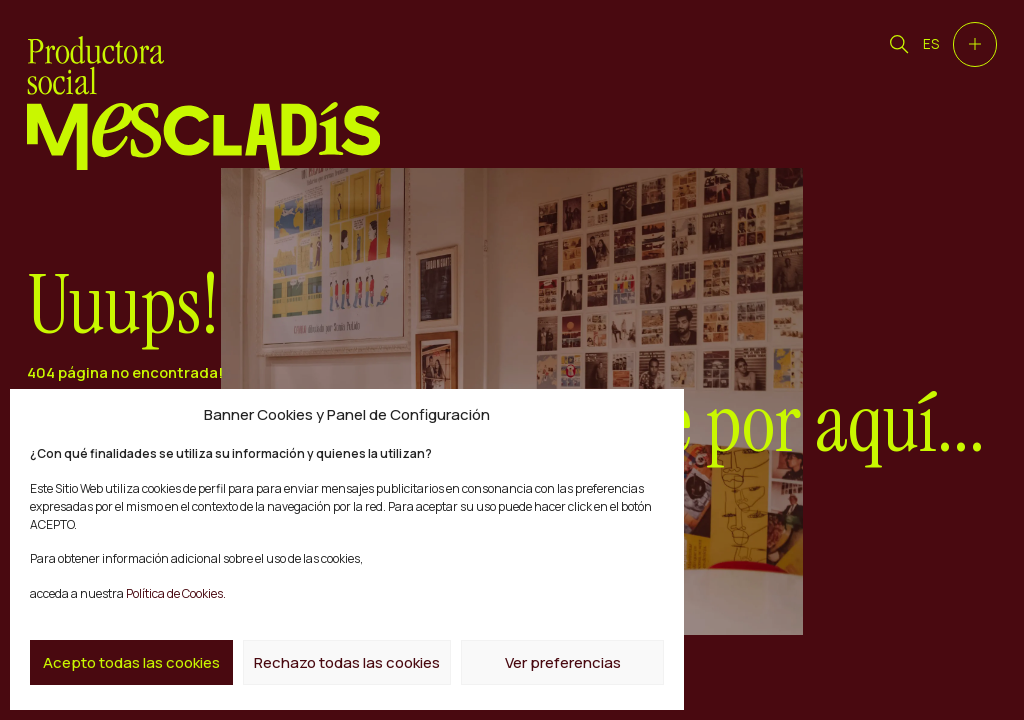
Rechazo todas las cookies (347, 662)
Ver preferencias (563, 662)
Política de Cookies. (175, 593)
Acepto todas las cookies (131, 662)
